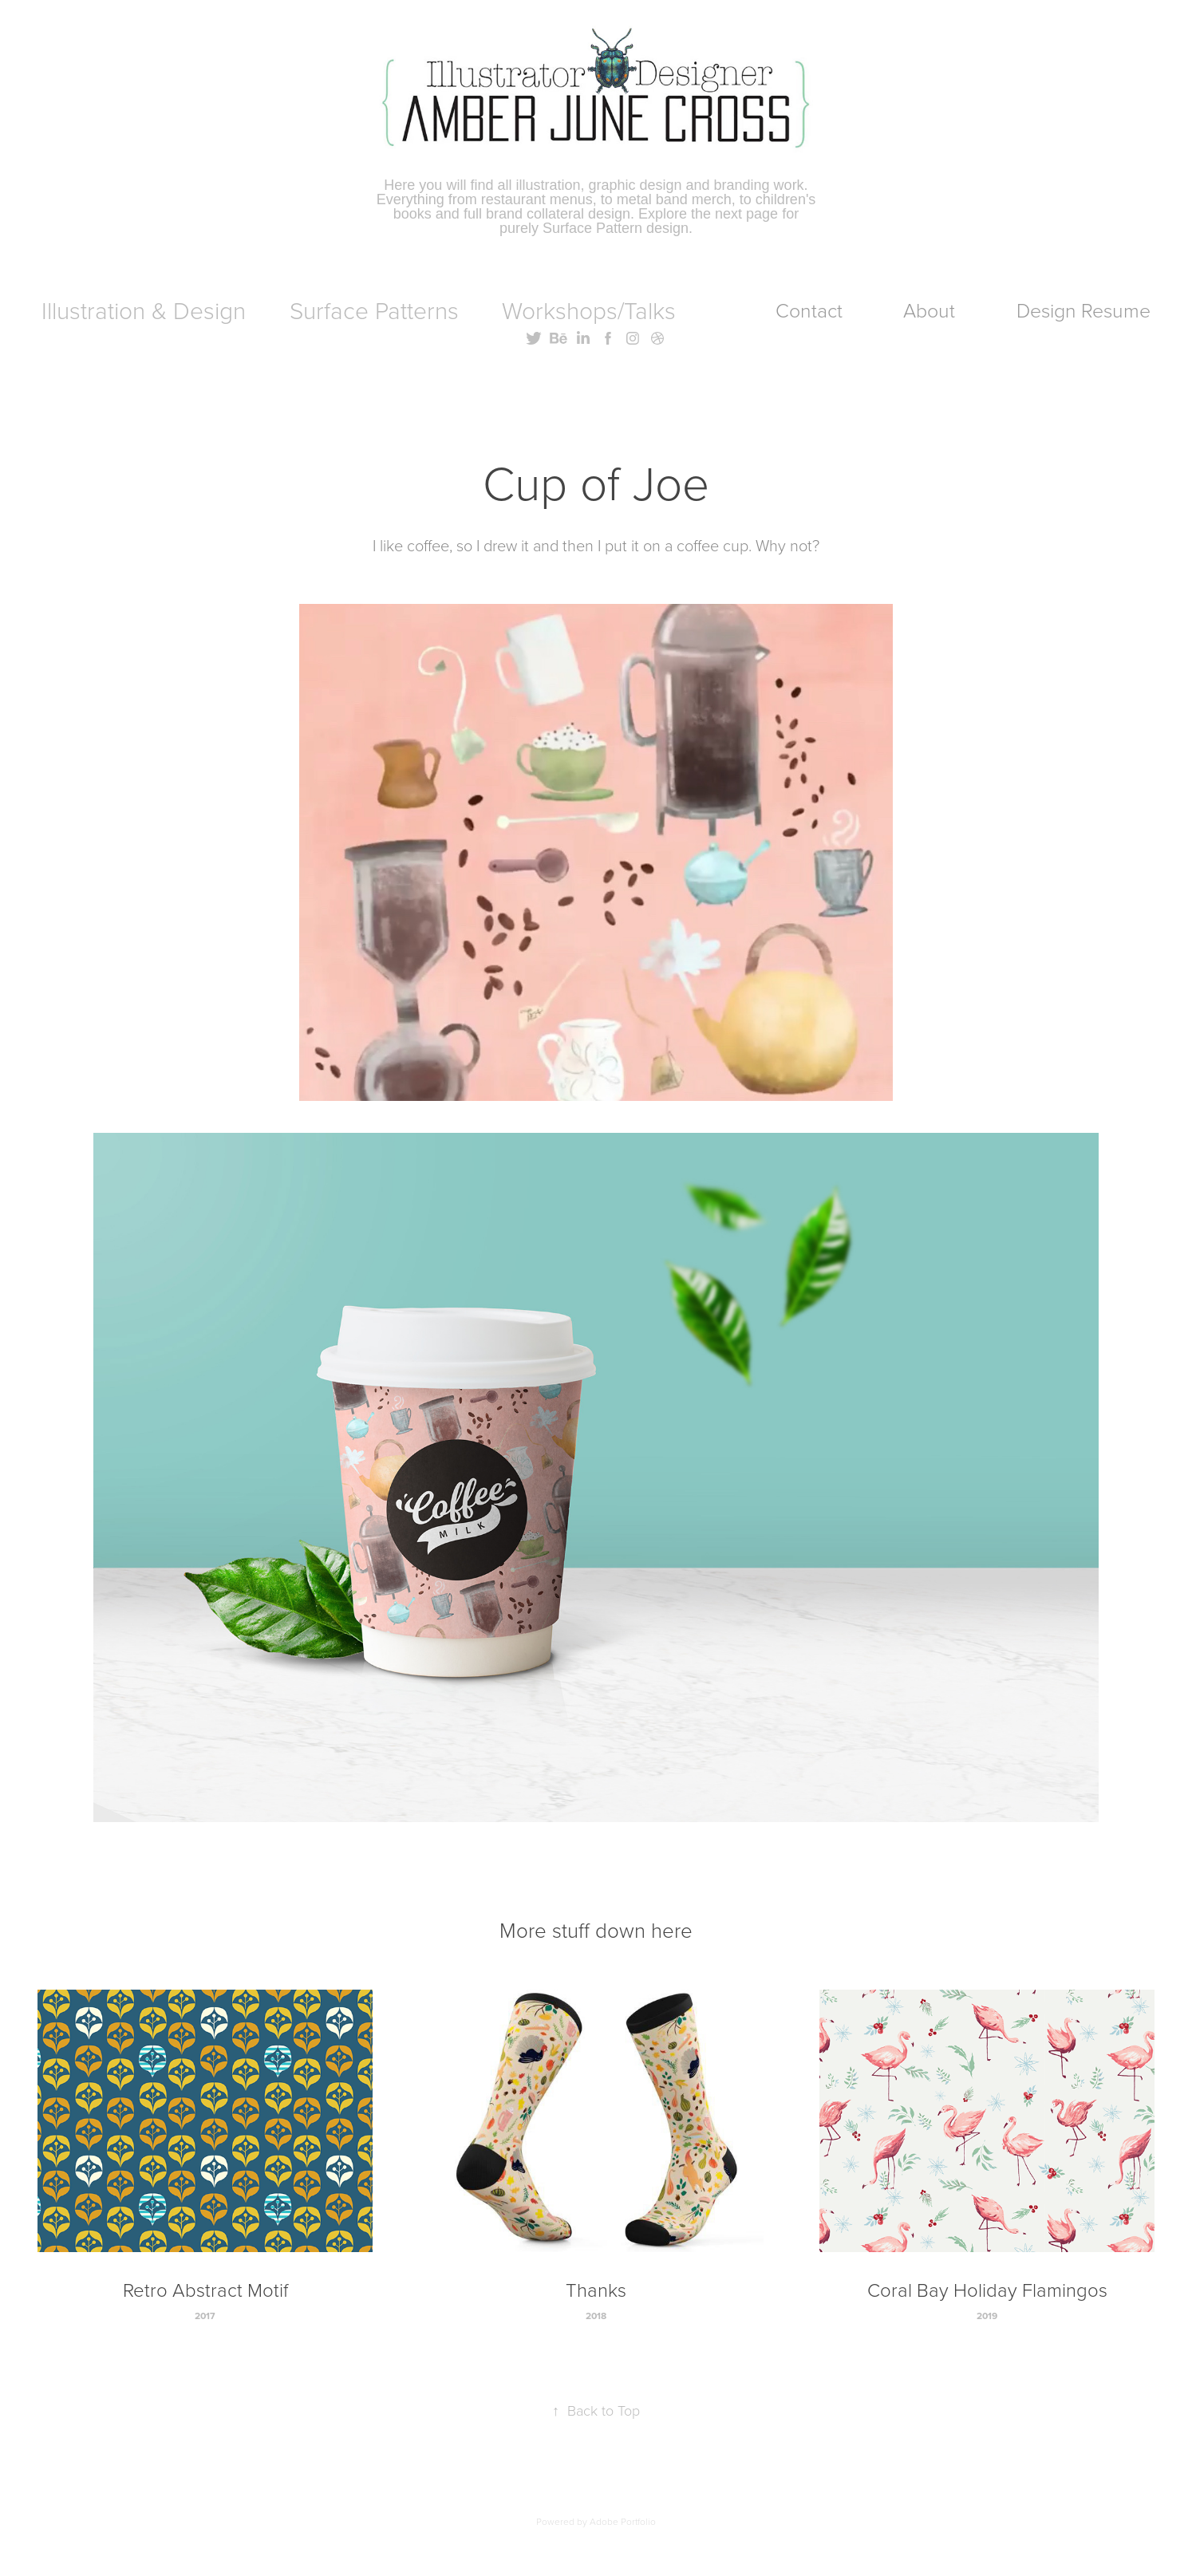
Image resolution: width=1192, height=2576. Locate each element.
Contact (809, 310)
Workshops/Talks (589, 310)
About (929, 310)
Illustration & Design (143, 310)
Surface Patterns (374, 310)
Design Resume (1083, 310)
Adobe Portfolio (623, 2521)
